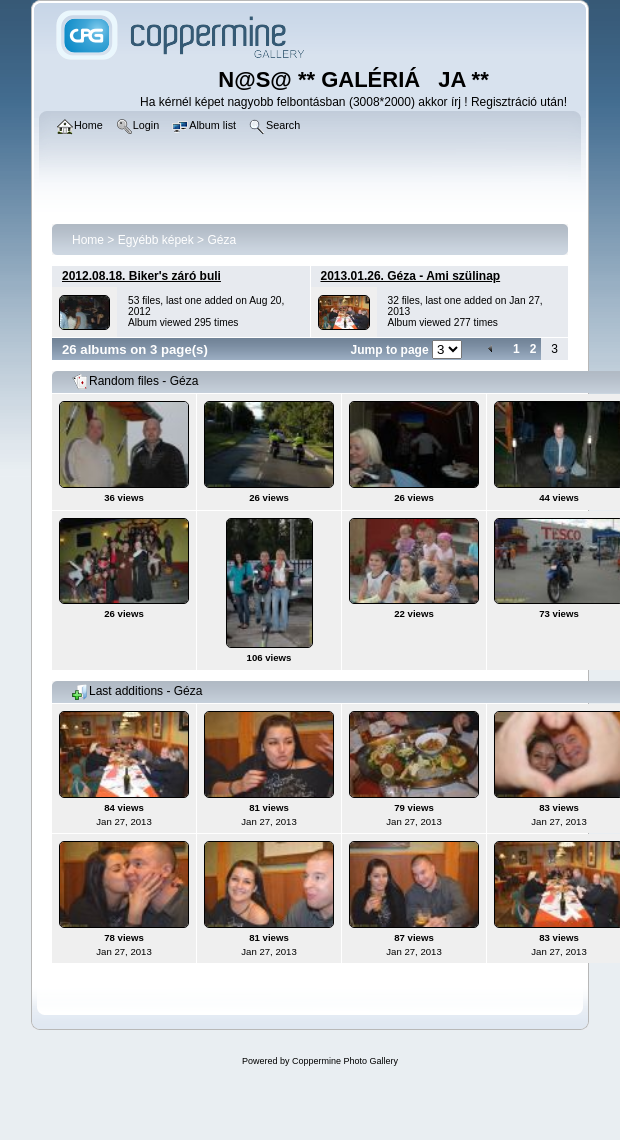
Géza (221, 240)
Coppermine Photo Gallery (345, 1061)
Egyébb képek (156, 240)
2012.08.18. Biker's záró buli (141, 276)
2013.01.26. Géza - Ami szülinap (411, 276)
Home (88, 240)
